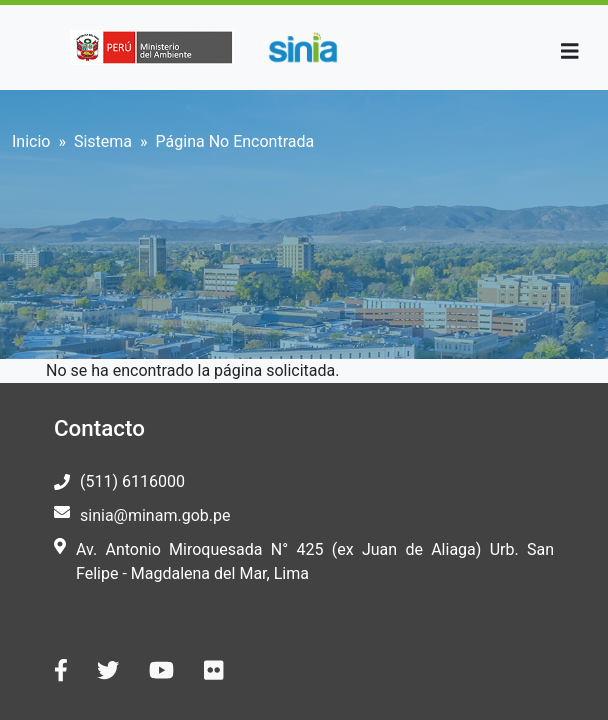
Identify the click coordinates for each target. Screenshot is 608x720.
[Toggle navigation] (570, 51)
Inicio (31, 141)
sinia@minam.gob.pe (155, 515)
